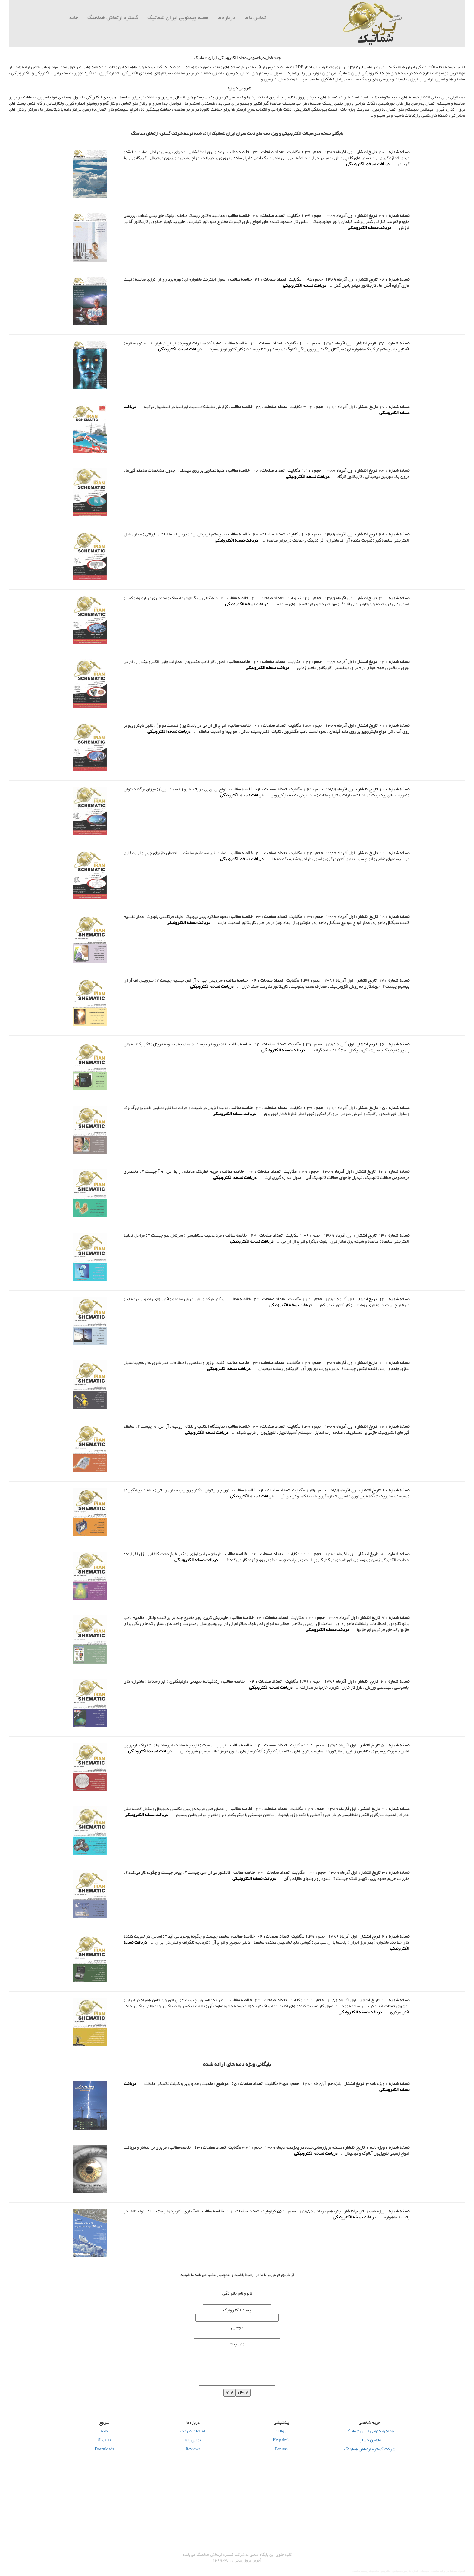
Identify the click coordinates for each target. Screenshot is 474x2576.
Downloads (104, 2450)
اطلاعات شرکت (192, 2432)
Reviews (193, 2450)
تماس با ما (255, 18)
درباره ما (226, 18)
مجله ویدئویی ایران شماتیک (370, 2432)
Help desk (281, 2441)
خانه (73, 18)
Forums (281, 2450)
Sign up (104, 2441)
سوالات (281, 2432)
